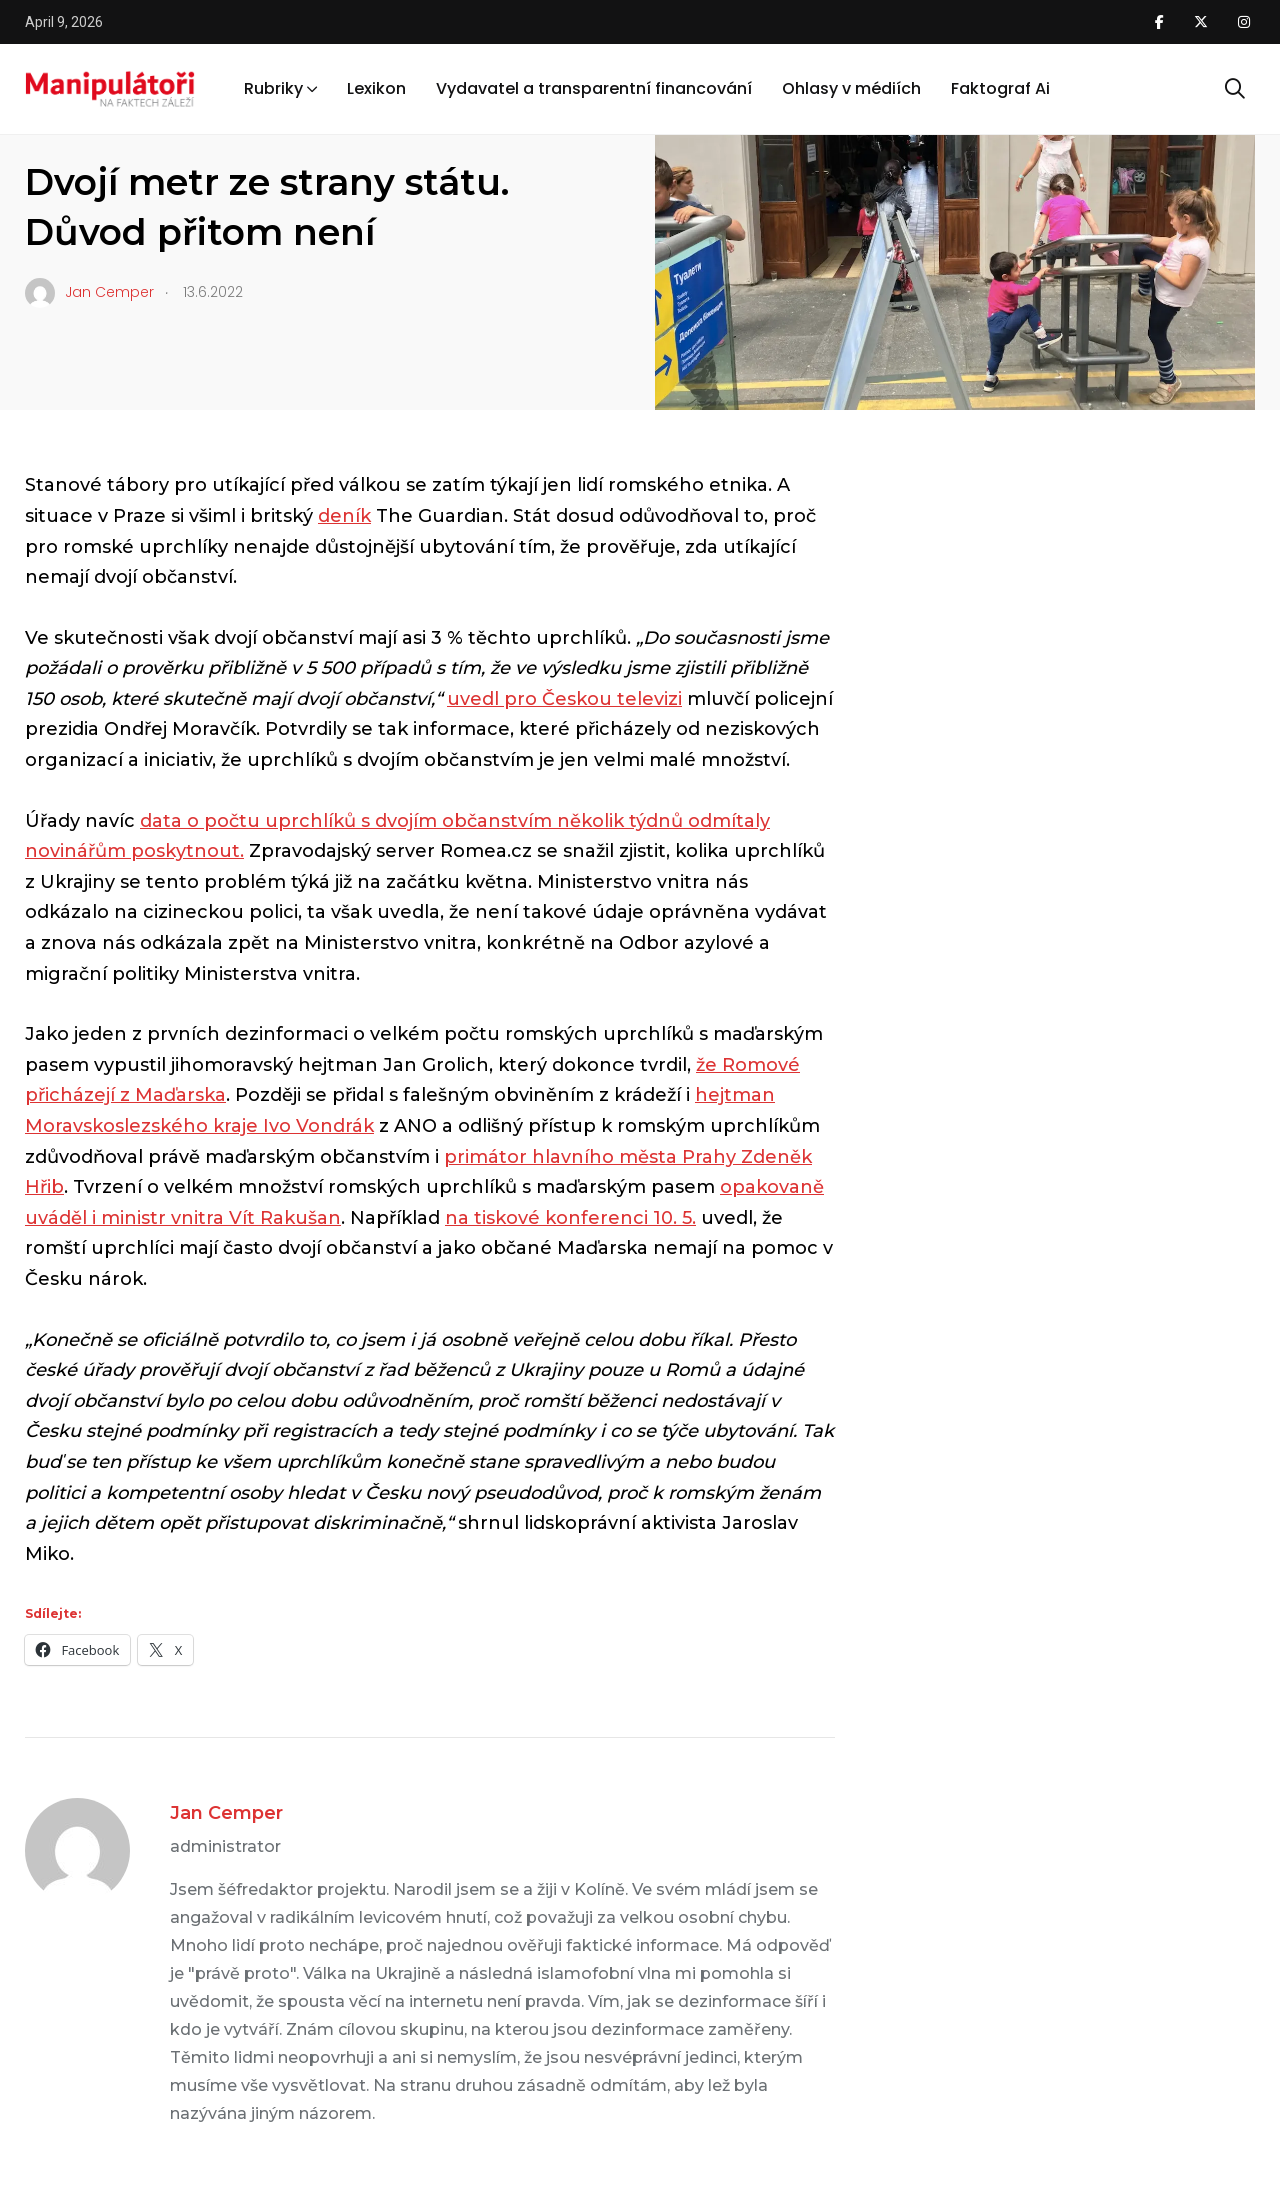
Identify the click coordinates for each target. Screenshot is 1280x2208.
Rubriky (273, 88)
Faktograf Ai (1000, 88)
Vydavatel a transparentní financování (594, 88)
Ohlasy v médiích (851, 88)
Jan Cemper (226, 1813)
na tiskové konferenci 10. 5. (570, 1218)
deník (344, 516)
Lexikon (376, 88)
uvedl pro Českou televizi (564, 699)
